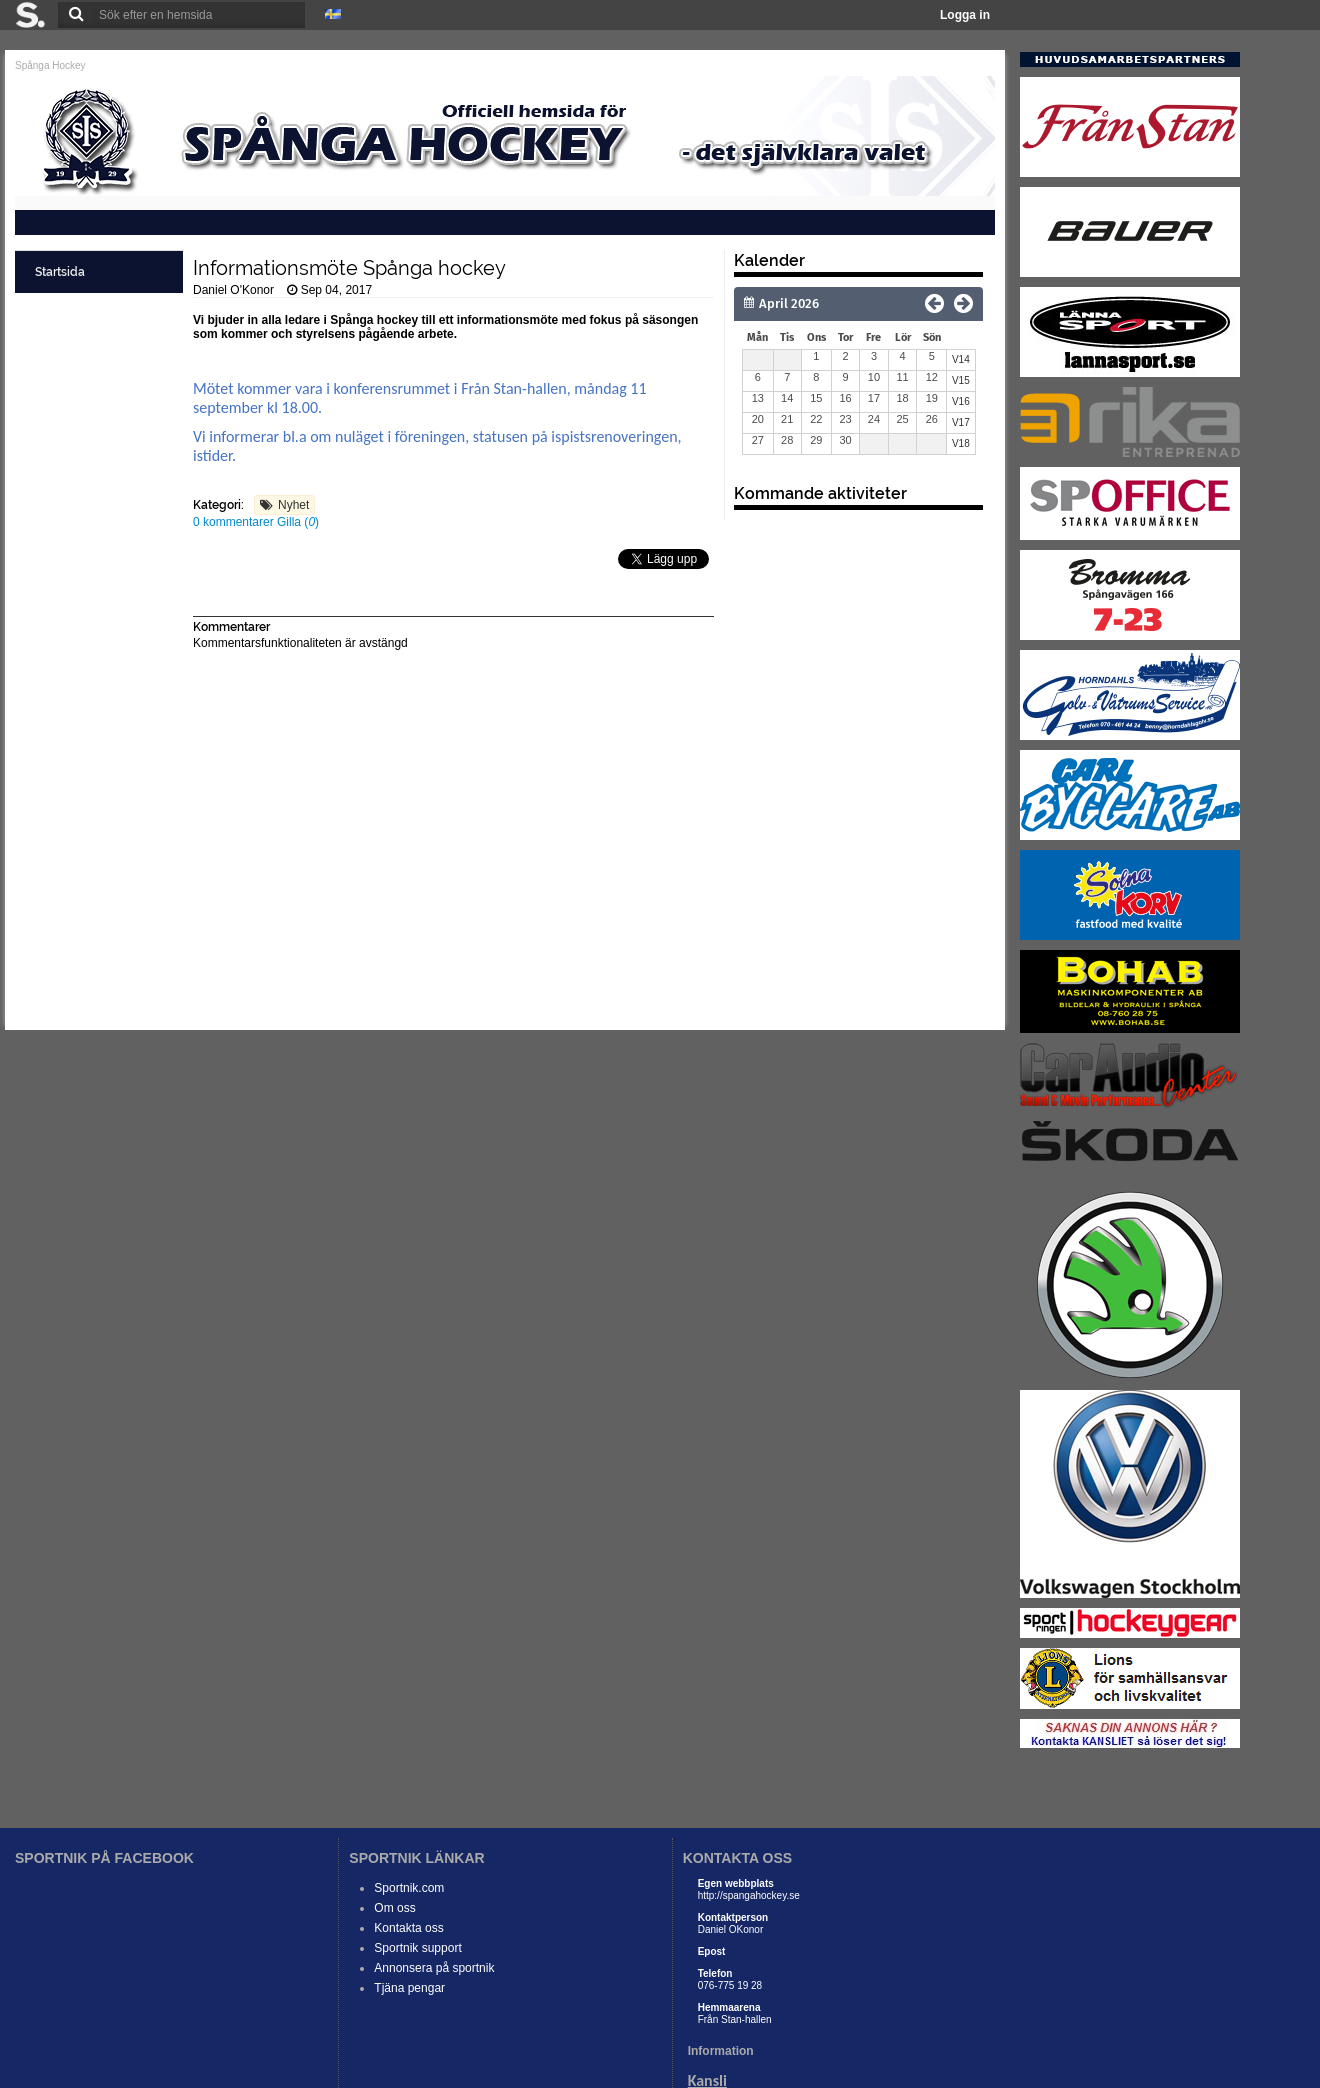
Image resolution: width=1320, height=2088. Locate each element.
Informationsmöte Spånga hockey (349, 268)
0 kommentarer (235, 522)
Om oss (394, 1908)
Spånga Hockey (50, 65)
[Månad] (834, 304)
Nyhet (293, 505)
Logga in (965, 15)
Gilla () (298, 522)
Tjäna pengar (409, 1988)
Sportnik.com (409, 1888)
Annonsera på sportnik (434, 1968)
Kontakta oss (408, 1928)
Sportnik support (417, 1948)
